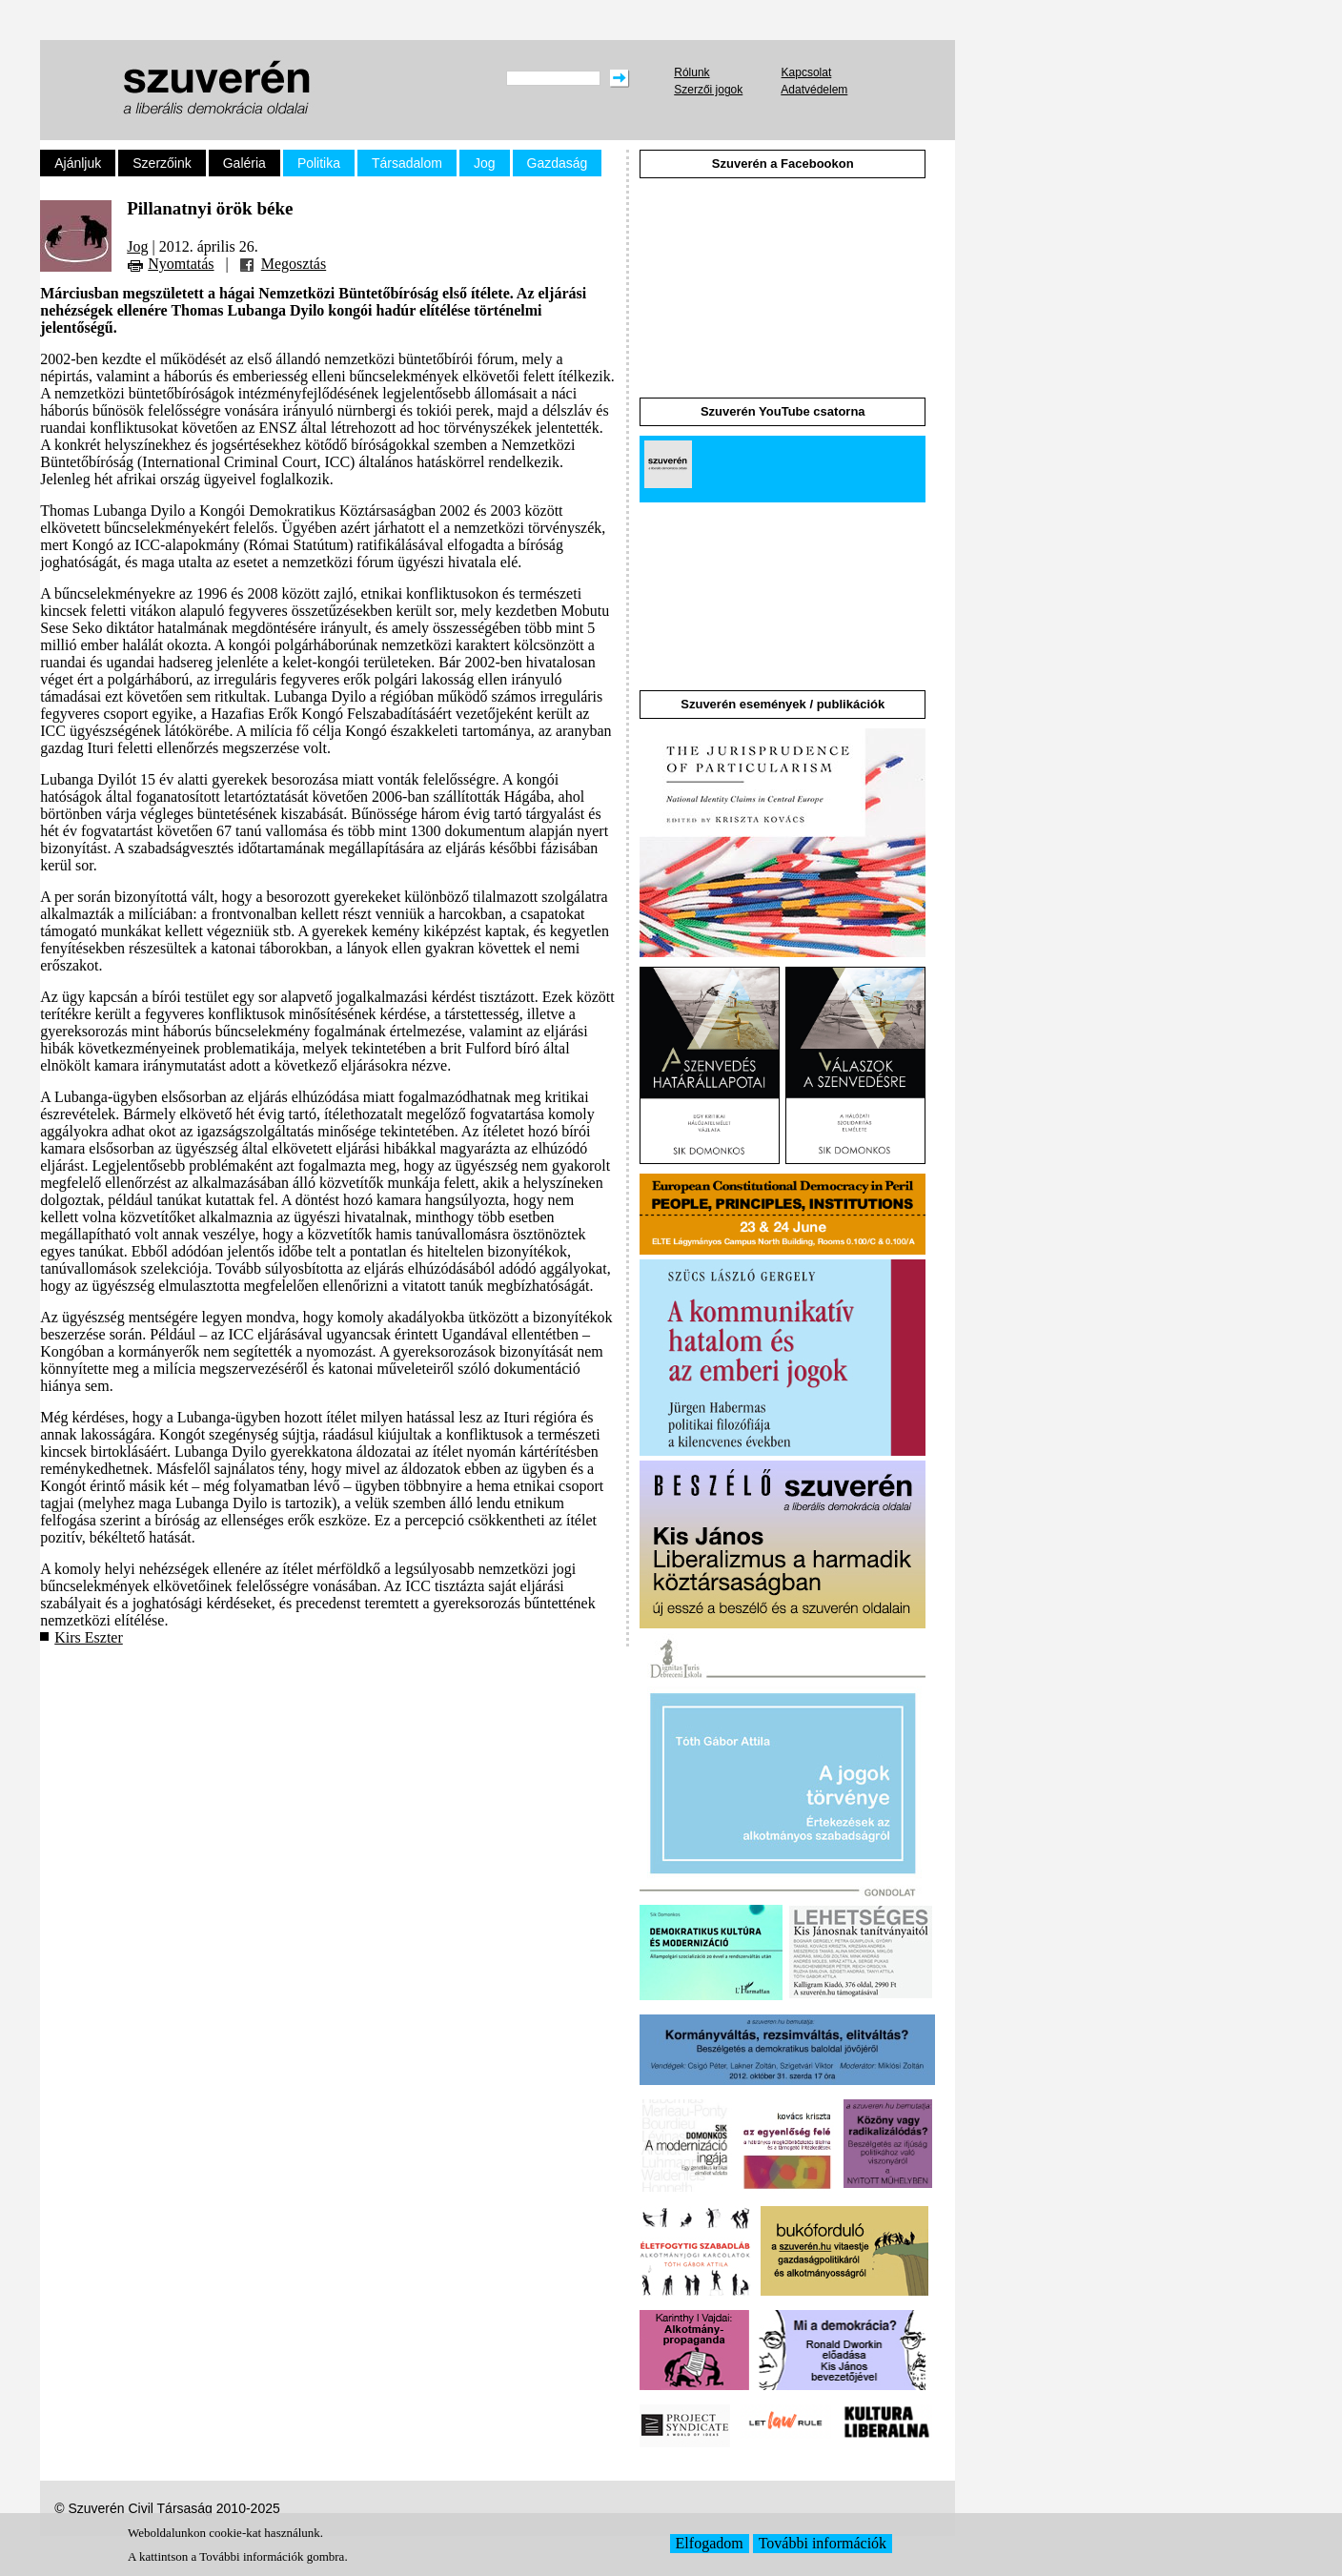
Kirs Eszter (88, 1637)
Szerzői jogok (708, 89)
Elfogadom (709, 2543)
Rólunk (691, 72)
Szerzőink (161, 163)
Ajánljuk (77, 163)
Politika (318, 163)
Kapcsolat (807, 72)
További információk (822, 2543)
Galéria (244, 163)
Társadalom (407, 163)
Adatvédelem (814, 89)
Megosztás (293, 264)
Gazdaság (557, 163)
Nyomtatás (181, 264)
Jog (485, 163)
